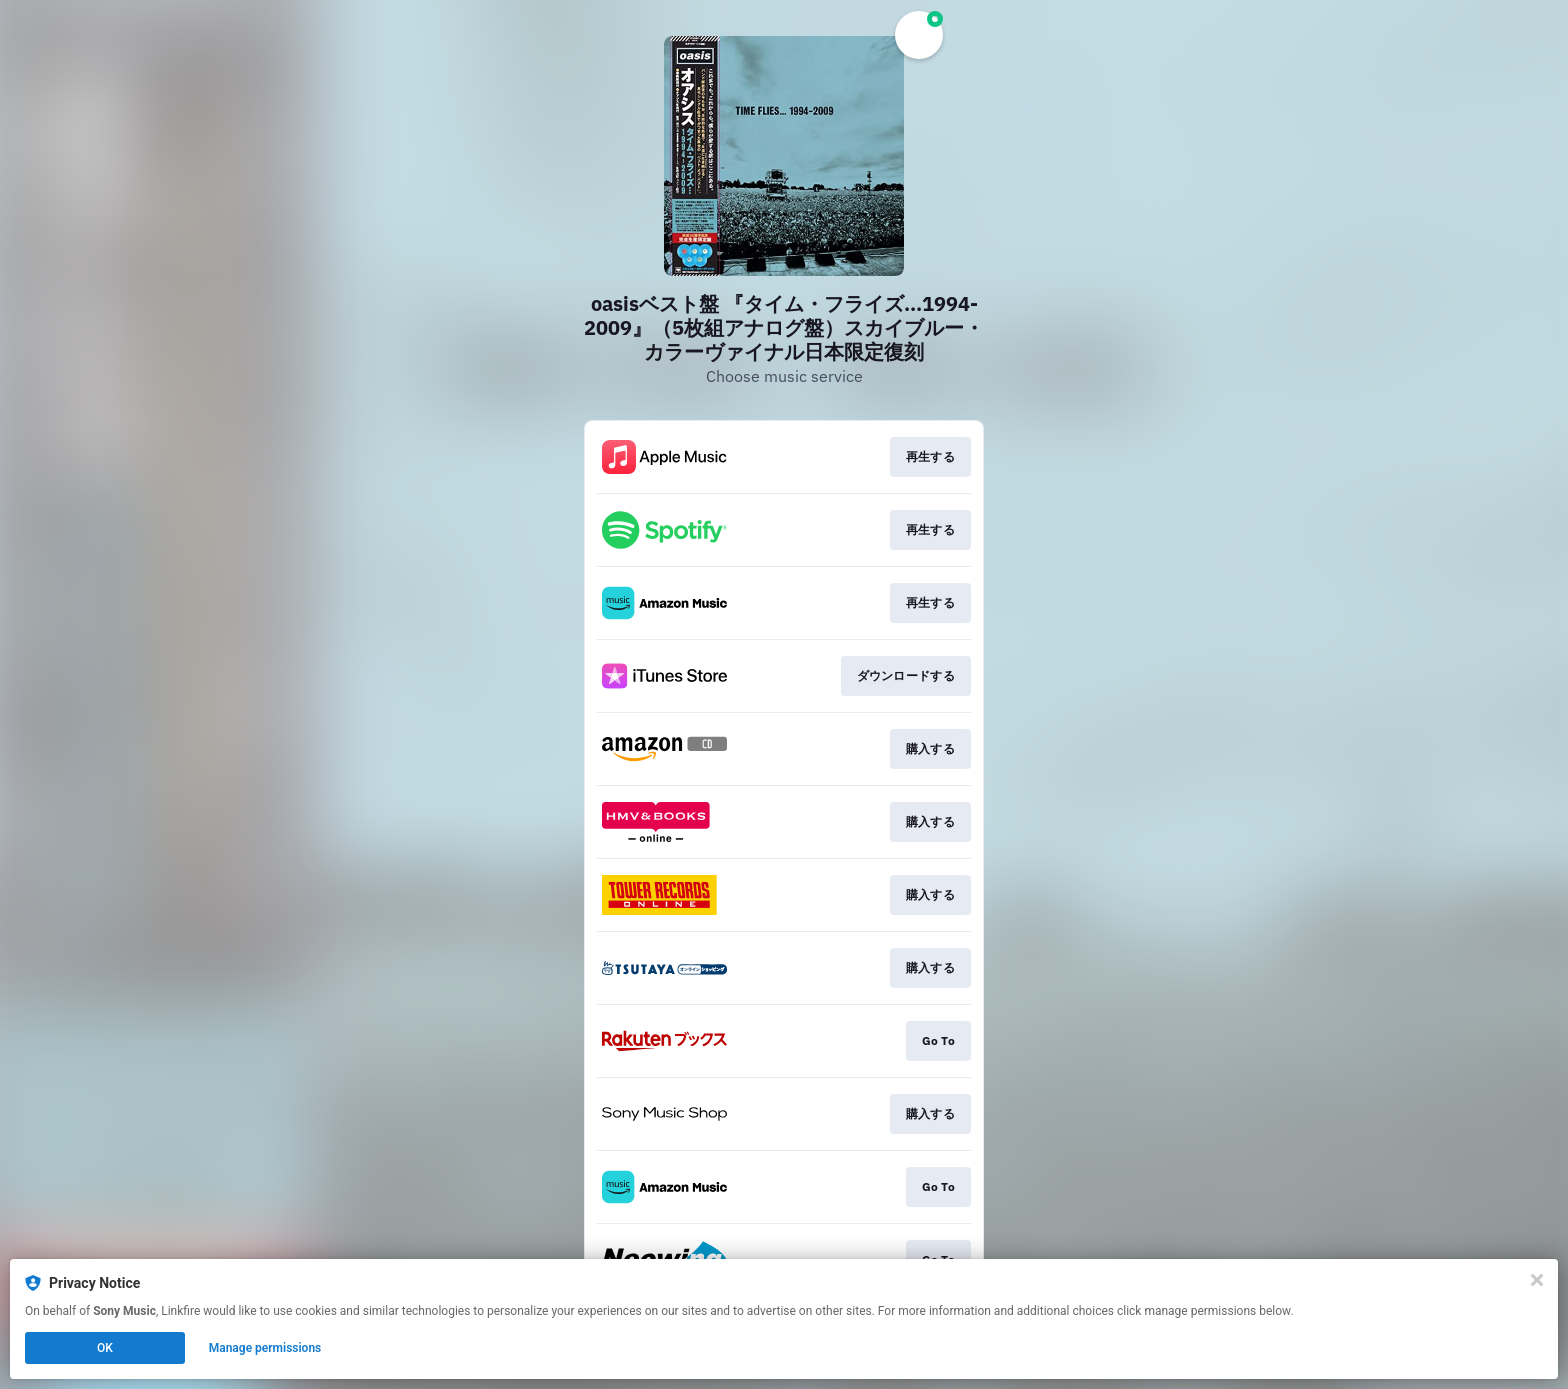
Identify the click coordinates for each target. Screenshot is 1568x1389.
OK (105, 1348)
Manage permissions (265, 1348)
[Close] (1537, 1280)
